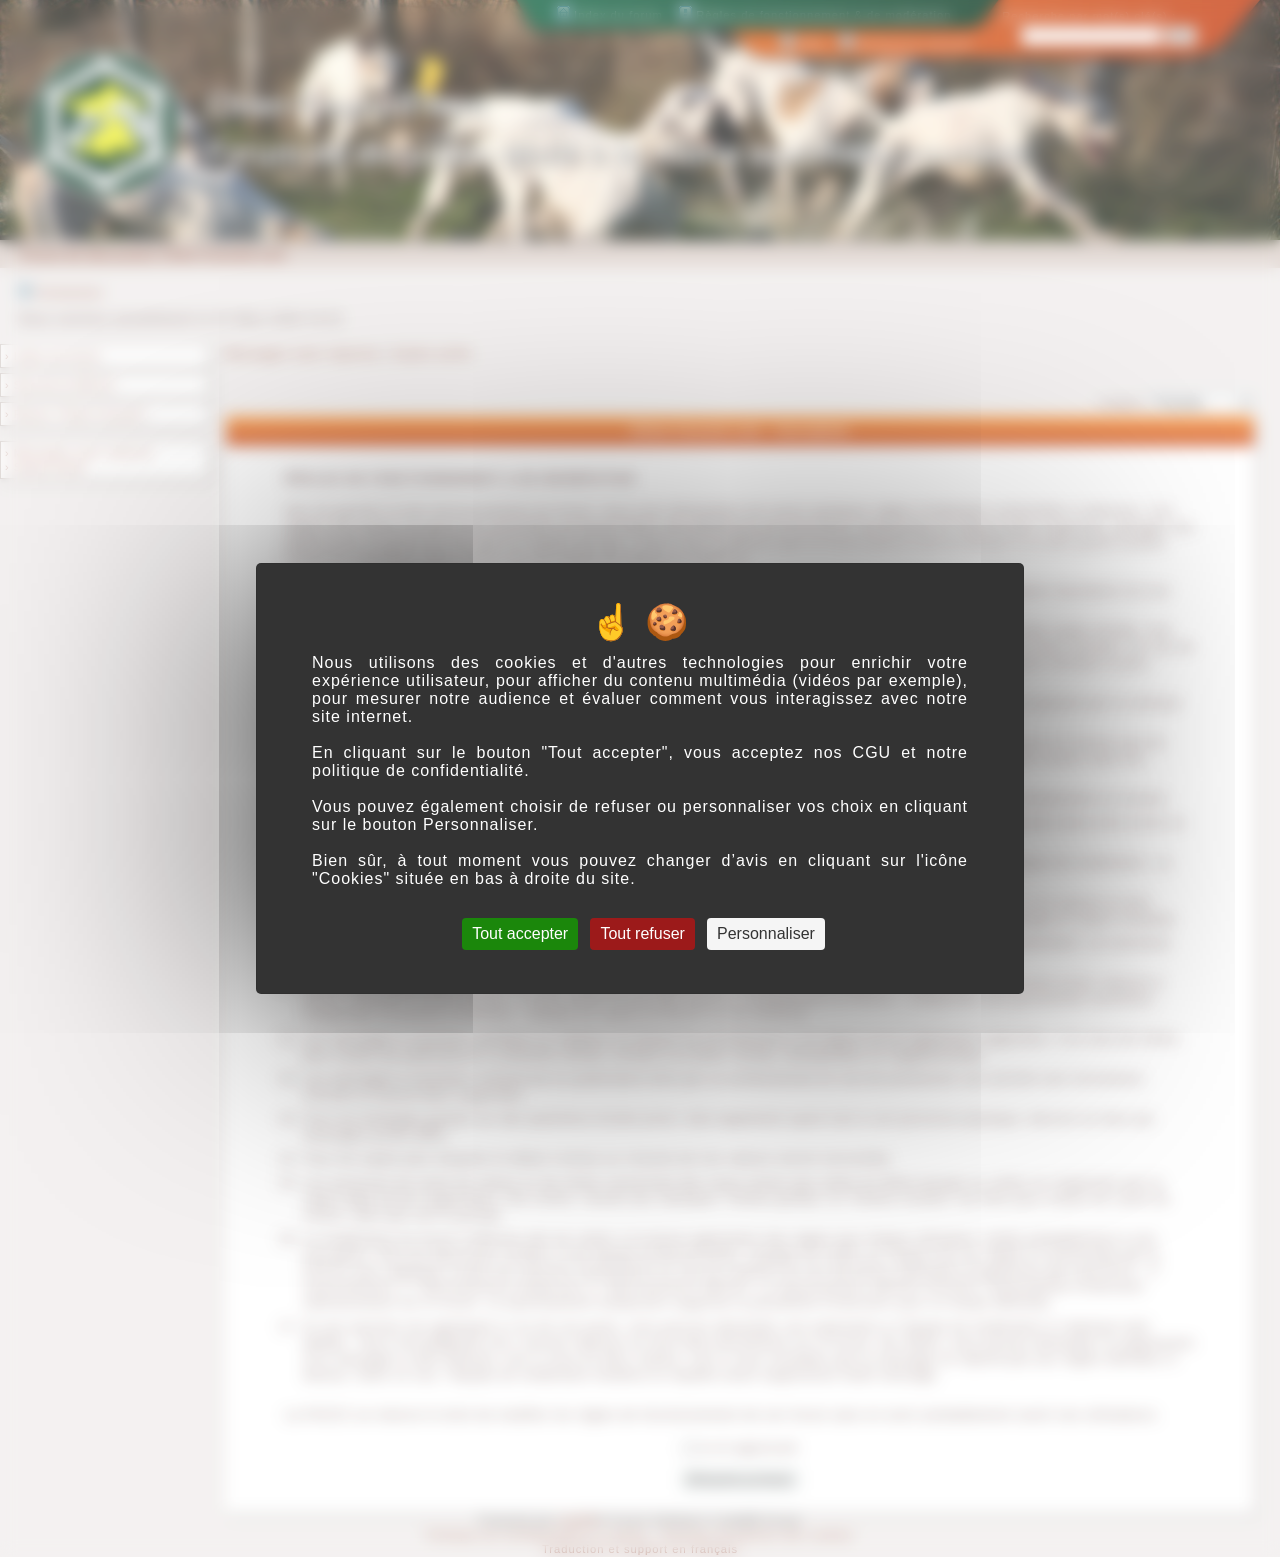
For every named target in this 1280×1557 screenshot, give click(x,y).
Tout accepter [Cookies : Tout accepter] (520, 933)
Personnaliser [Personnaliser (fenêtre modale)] (766, 933)
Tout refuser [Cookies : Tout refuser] (642, 933)
